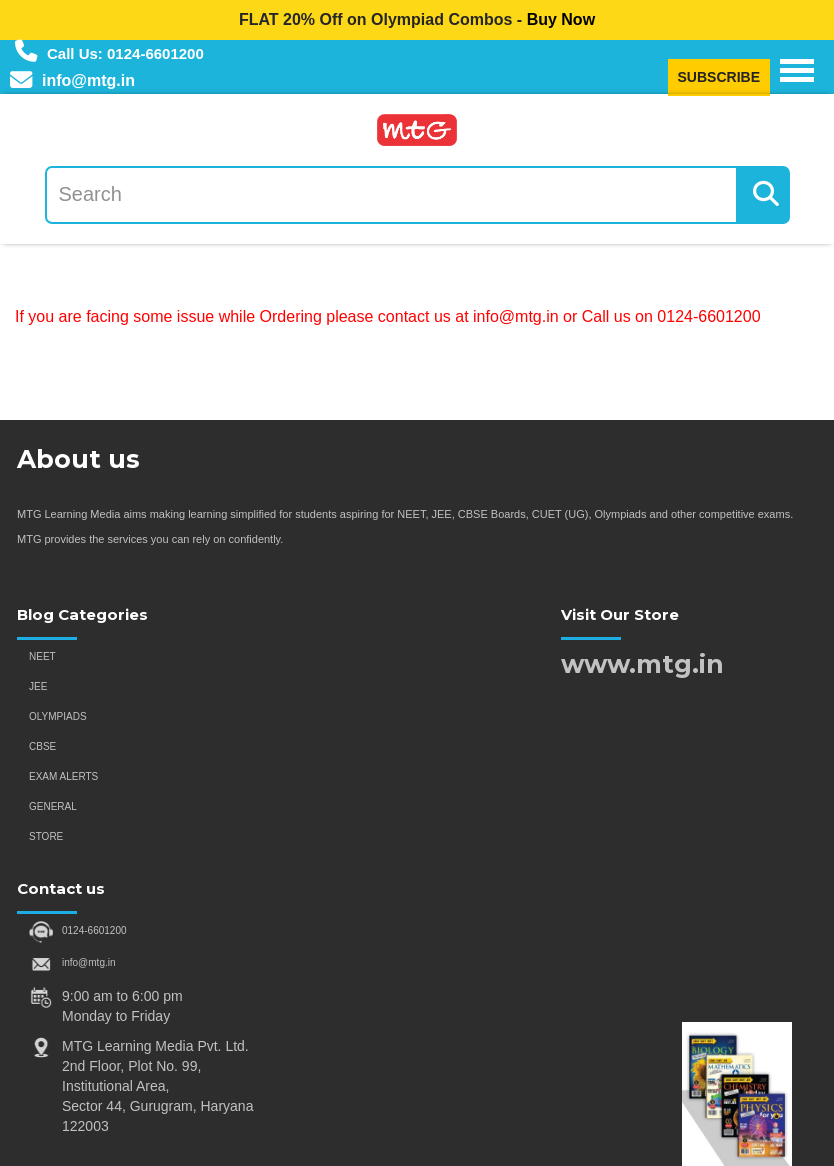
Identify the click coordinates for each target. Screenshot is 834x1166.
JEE (38, 686)
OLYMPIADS (58, 716)
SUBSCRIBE (719, 77)
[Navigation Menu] (797, 70)
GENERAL (53, 806)
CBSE (42, 746)
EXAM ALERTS (63, 776)
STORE (46, 836)
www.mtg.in (642, 664)
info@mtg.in (89, 962)
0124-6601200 (94, 930)
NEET (42, 656)
